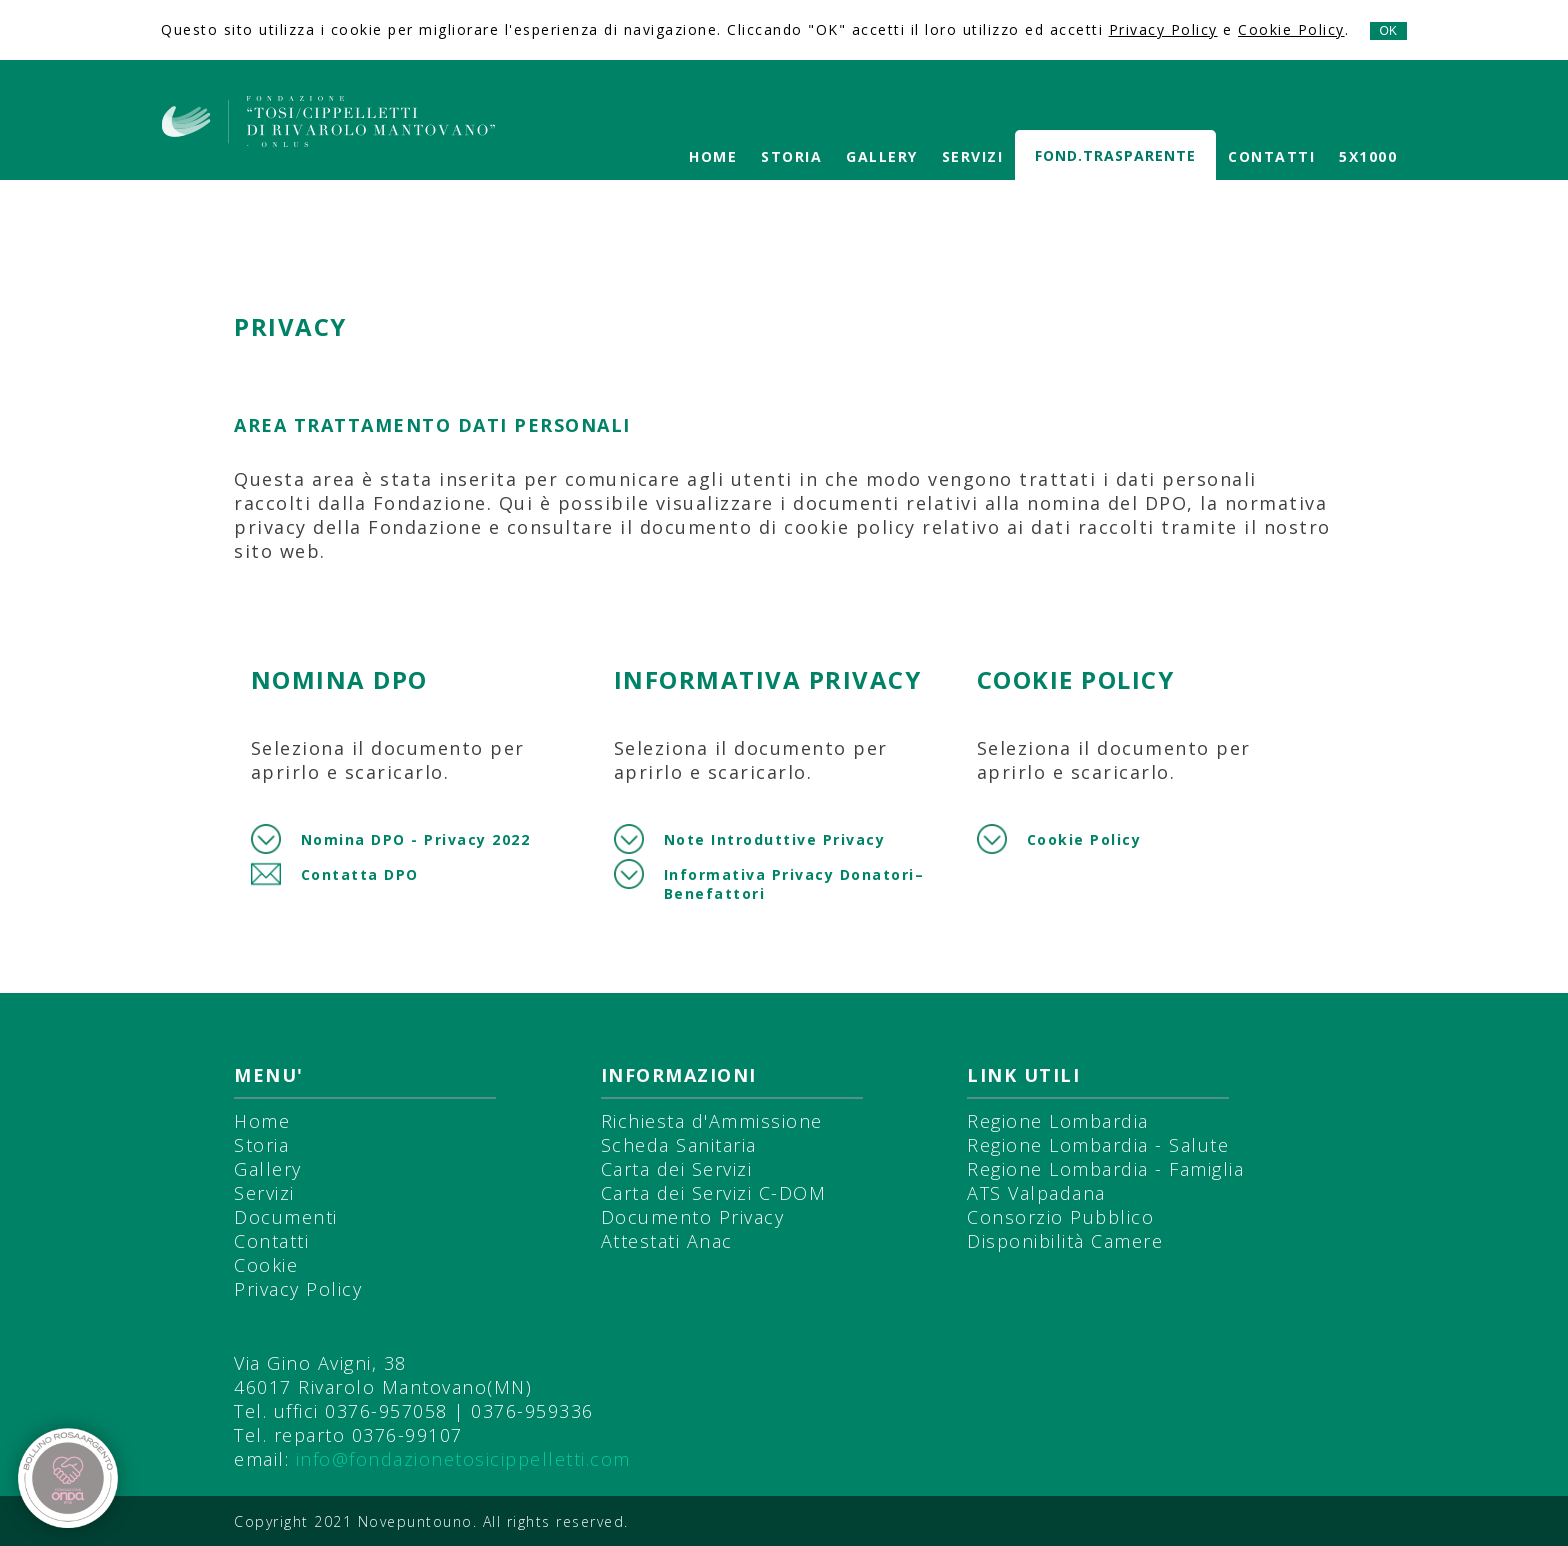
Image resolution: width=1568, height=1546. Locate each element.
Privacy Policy (1163, 29)
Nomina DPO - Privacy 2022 (416, 839)
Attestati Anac (667, 1241)
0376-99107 (407, 1435)
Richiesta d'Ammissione (712, 1121)
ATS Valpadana (1036, 1193)
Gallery (882, 156)
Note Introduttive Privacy (775, 839)
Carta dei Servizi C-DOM (714, 1193)
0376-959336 (532, 1411)
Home (713, 156)
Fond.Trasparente (1115, 155)
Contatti (1271, 156)
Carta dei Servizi (677, 1169)
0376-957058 (386, 1411)
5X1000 (1368, 156)
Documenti (286, 1217)
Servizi (973, 156)
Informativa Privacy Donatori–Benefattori (794, 884)
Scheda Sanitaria (679, 1145)
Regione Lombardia (1058, 1121)
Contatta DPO (360, 874)
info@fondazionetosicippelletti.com (463, 1459)
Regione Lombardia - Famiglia (1105, 1169)
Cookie (266, 1265)
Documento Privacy (693, 1217)
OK (1388, 31)
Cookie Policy (1291, 29)
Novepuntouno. (420, 1521)
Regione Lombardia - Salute (1098, 1145)
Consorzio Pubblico (1060, 1217)
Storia (791, 156)
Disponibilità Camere (1065, 1241)
